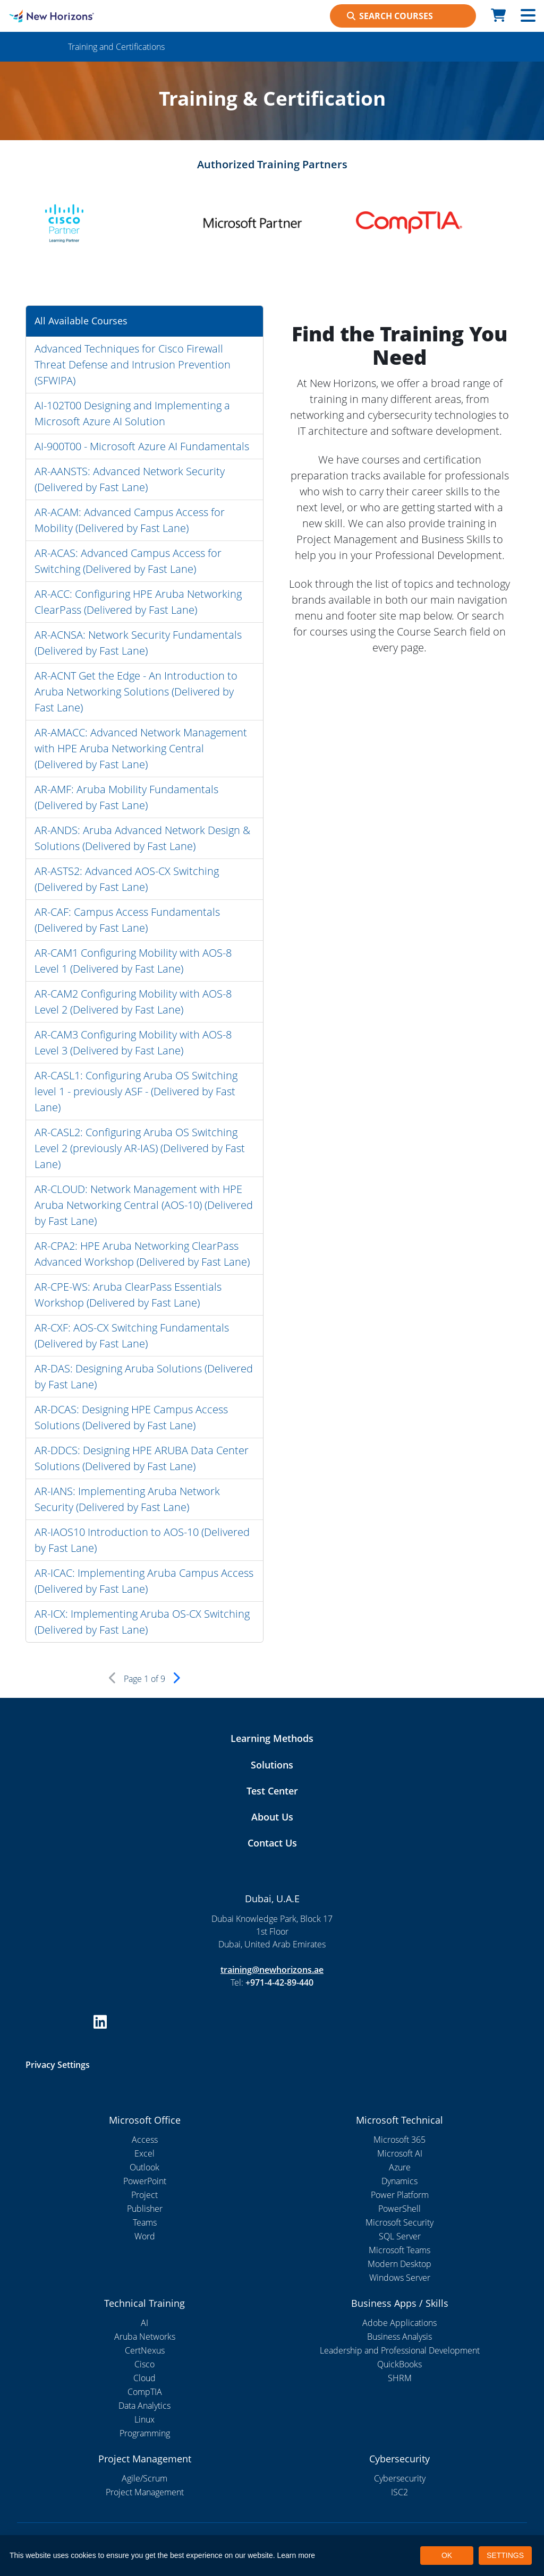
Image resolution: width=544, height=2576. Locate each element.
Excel (144, 2153)
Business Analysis (399, 2336)
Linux (144, 2419)
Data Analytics (144, 2405)
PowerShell (399, 2208)
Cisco (144, 2364)
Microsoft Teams (399, 2250)
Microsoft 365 (399, 2139)
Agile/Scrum (144, 2478)
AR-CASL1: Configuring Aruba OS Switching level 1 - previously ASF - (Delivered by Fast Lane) (136, 1091)
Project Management (145, 2492)
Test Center (272, 1790)
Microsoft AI (399, 2153)
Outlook (144, 2167)
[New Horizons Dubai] (68, 16)
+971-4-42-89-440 (279, 1982)
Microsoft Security (400, 2222)
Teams (145, 2222)
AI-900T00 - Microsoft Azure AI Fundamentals (142, 446)
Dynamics (399, 2181)
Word (144, 2236)
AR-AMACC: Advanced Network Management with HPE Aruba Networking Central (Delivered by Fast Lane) (141, 748)
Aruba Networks (144, 2336)
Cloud (144, 2378)
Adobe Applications (399, 2323)
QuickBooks (399, 2364)
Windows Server (399, 2277)
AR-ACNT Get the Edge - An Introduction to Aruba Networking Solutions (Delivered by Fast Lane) (136, 691)
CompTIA (145, 2392)
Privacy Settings (58, 2065)
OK (446, 2555)
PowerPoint (144, 2181)
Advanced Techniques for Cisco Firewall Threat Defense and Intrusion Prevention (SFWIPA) (133, 364)
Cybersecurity (400, 2478)
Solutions (272, 1764)
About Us (272, 1816)
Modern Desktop (399, 2264)
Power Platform (400, 2195)
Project (144, 2195)
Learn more (296, 2555)
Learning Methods (272, 1738)
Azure (400, 2167)
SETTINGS (505, 2555)
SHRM (400, 2378)
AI (144, 2323)
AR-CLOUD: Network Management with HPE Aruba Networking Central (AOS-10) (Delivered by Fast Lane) (144, 1205)
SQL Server (400, 2236)
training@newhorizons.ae (272, 1970)
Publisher (145, 2208)
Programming (145, 2433)
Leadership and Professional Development (400, 2350)
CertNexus (145, 2350)
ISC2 (399, 2492)
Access (145, 2139)
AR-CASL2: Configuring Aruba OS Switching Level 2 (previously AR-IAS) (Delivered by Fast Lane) (140, 1148)
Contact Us (272, 1842)
